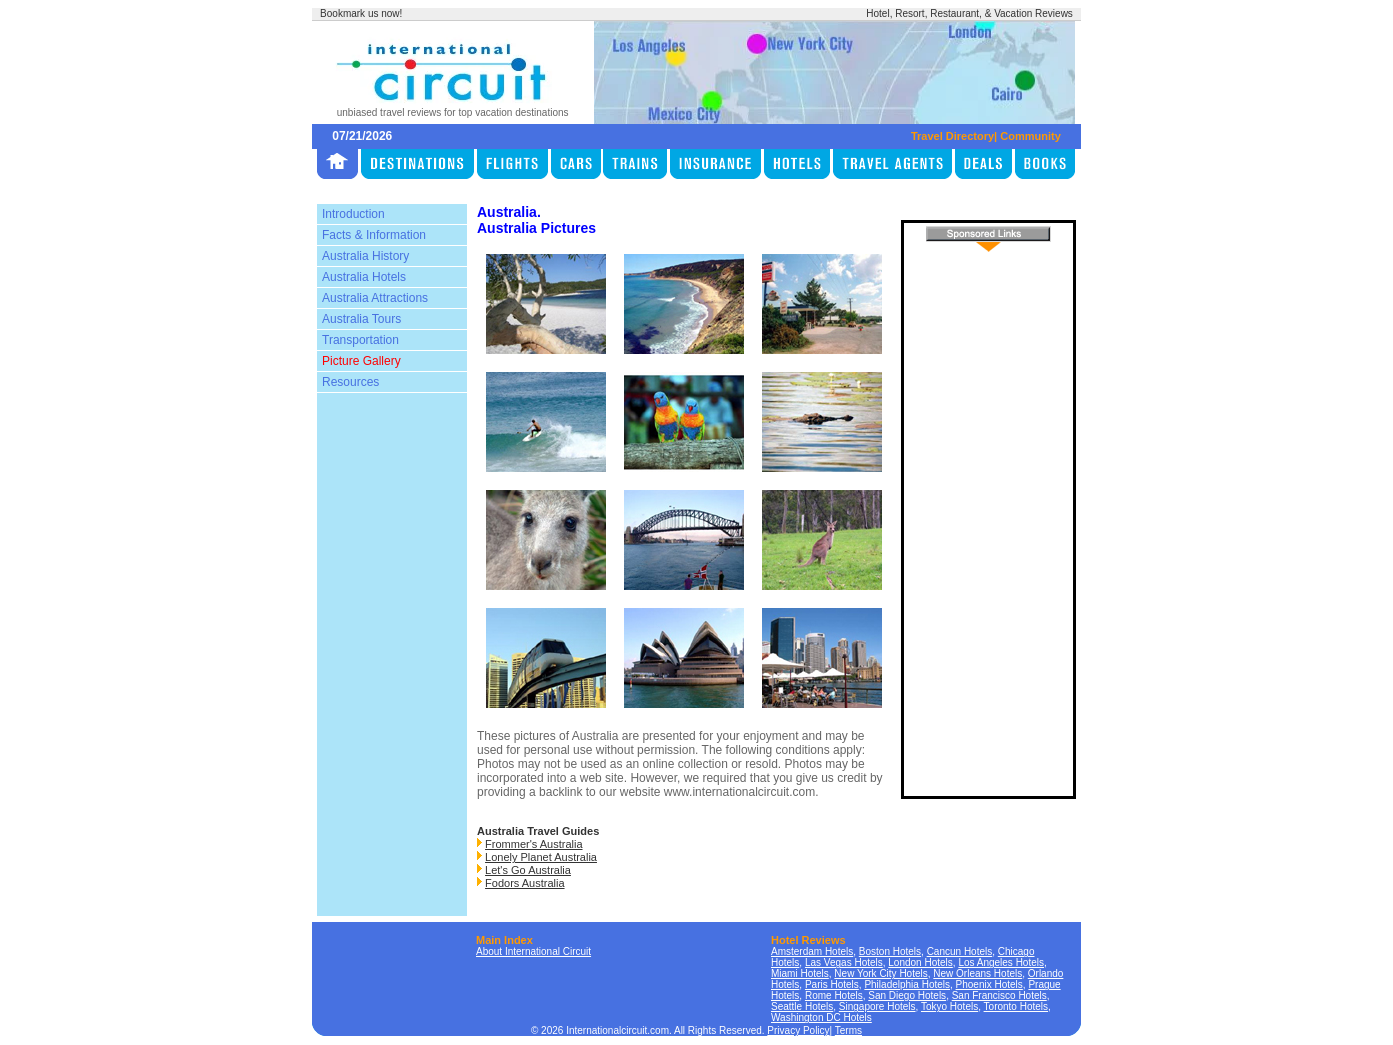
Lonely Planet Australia (541, 857)
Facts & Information (374, 235)
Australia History (365, 256)
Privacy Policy (798, 1030)
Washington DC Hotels (821, 1017)
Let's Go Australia (528, 870)
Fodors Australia (524, 883)
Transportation (360, 340)
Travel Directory (952, 136)
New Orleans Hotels (977, 973)
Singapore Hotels (877, 1006)
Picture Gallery (361, 361)
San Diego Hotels (907, 995)
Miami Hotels (800, 973)
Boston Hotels (890, 951)
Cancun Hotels (960, 951)
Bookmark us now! (361, 13)
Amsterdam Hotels (812, 951)
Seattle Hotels (802, 1006)
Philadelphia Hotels (907, 984)
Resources (350, 382)
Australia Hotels (364, 277)
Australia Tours (361, 319)
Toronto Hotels (1016, 1006)
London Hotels (920, 962)
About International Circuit (533, 951)
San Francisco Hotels (999, 995)
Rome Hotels (834, 995)
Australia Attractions (375, 298)
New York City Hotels (880, 973)
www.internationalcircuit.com (739, 792)
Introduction (353, 214)
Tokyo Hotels (949, 1006)
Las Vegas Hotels (844, 962)
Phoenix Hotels (989, 984)
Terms (848, 1030)
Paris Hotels (832, 984)
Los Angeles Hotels (1001, 962)
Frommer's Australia (533, 844)
